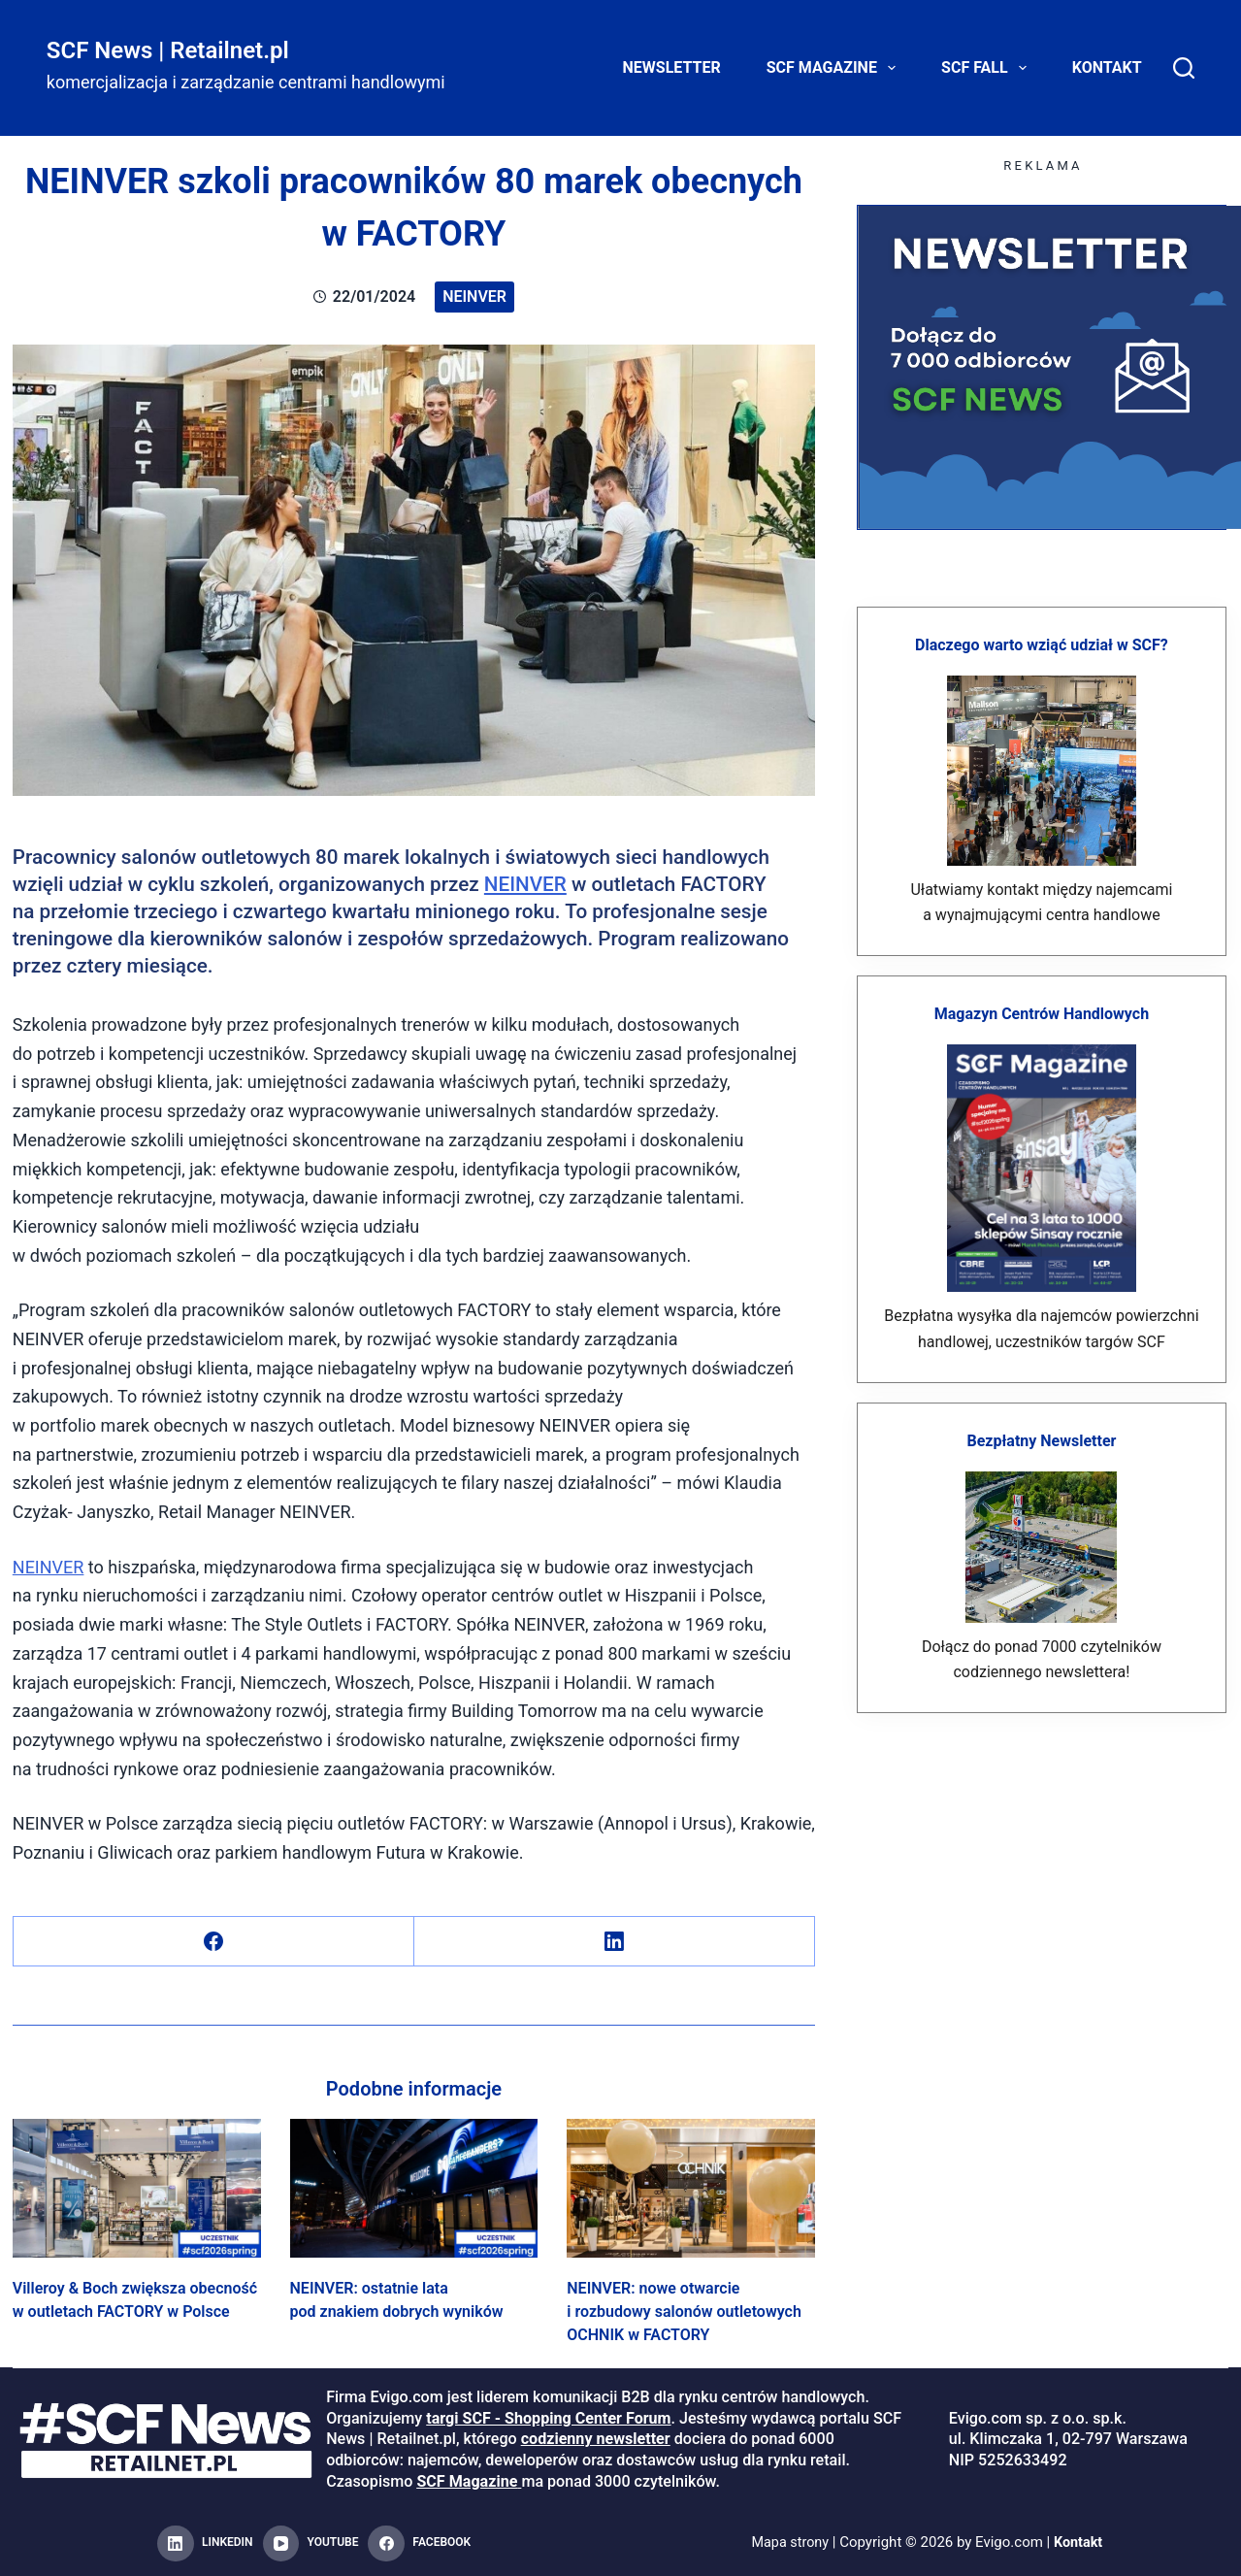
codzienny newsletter (595, 2438)
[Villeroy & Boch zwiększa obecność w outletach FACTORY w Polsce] (137, 2189)
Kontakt (1107, 67)
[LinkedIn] (614, 1941)
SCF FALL (987, 68)
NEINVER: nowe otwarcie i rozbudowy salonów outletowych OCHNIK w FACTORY (684, 2311)
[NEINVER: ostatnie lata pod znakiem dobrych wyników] (414, 2189)
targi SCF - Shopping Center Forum (548, 2418)
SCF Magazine (835, 68)
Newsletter (672, 67)
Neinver (474, 296)
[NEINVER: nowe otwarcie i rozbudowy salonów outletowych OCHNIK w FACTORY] (691, 2189)
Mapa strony (789, 2543)
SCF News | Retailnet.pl (168, 50)
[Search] (1183, 68)
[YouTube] (311, 2544)
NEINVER (525, 884)
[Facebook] (214, 1941)
